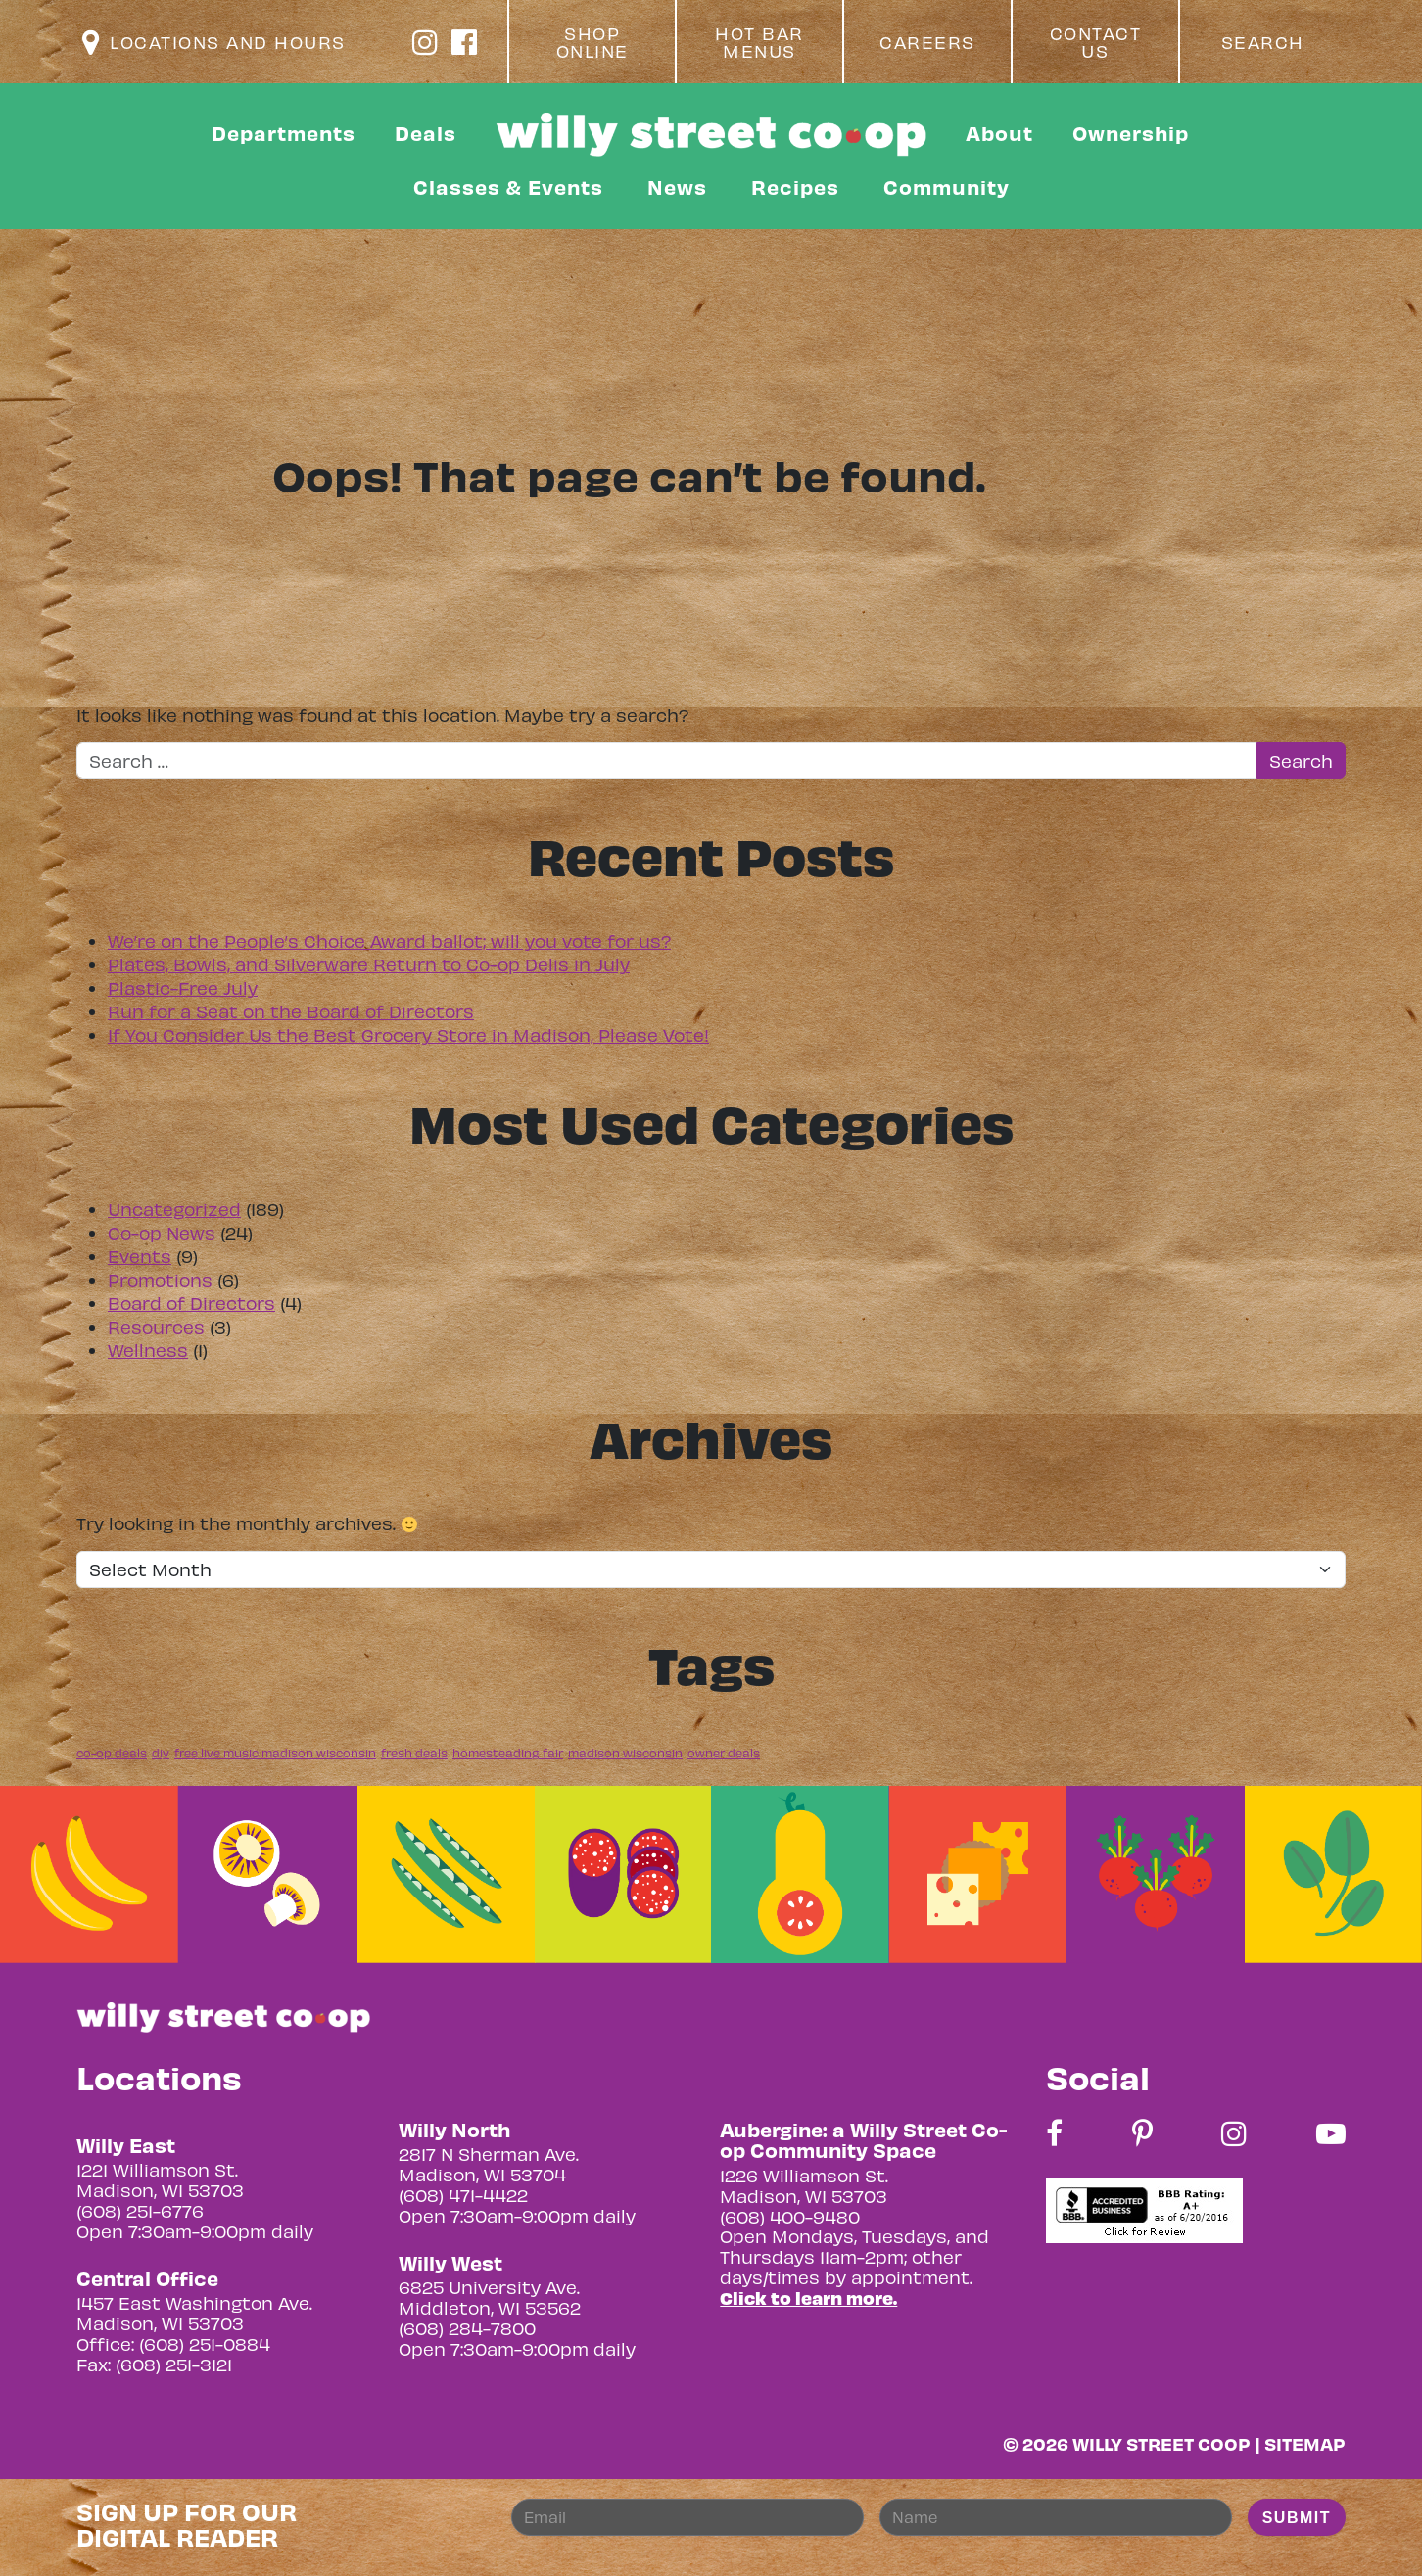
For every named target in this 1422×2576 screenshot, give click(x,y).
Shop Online (592, 42)
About (999, 132)
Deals (425, 132)
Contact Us (1096, 42)
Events (139, 1255)
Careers (927, 42)
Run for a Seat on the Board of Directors (291, 1011)
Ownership (1130, 132)
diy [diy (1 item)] (160, 1752)
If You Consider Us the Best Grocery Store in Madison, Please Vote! (408, 1034)
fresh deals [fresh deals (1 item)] (414, 1752)
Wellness (148, 1349)
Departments (284, 132)
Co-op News (161, 1232)
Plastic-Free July (183, 987)
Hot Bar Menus (759, 42)
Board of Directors (191, 1302)
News (677, 186)
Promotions (160, 1279)
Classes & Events (508, 186)
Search (1262, 42)
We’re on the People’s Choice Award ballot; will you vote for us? (389, 940)
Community (946, 186)
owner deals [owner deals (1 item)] (723, 1752)
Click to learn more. (808, 2297)
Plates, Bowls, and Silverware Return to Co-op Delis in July (369, 964)
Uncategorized (174, 1208)
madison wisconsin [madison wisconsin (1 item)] (625, 1752)
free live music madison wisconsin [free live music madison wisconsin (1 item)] (275, 1752)
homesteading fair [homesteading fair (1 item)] (507, 1752)
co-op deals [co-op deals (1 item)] (111, 1752)
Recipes (795, 186)
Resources (156, 1326)
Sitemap (1305, 2443)
